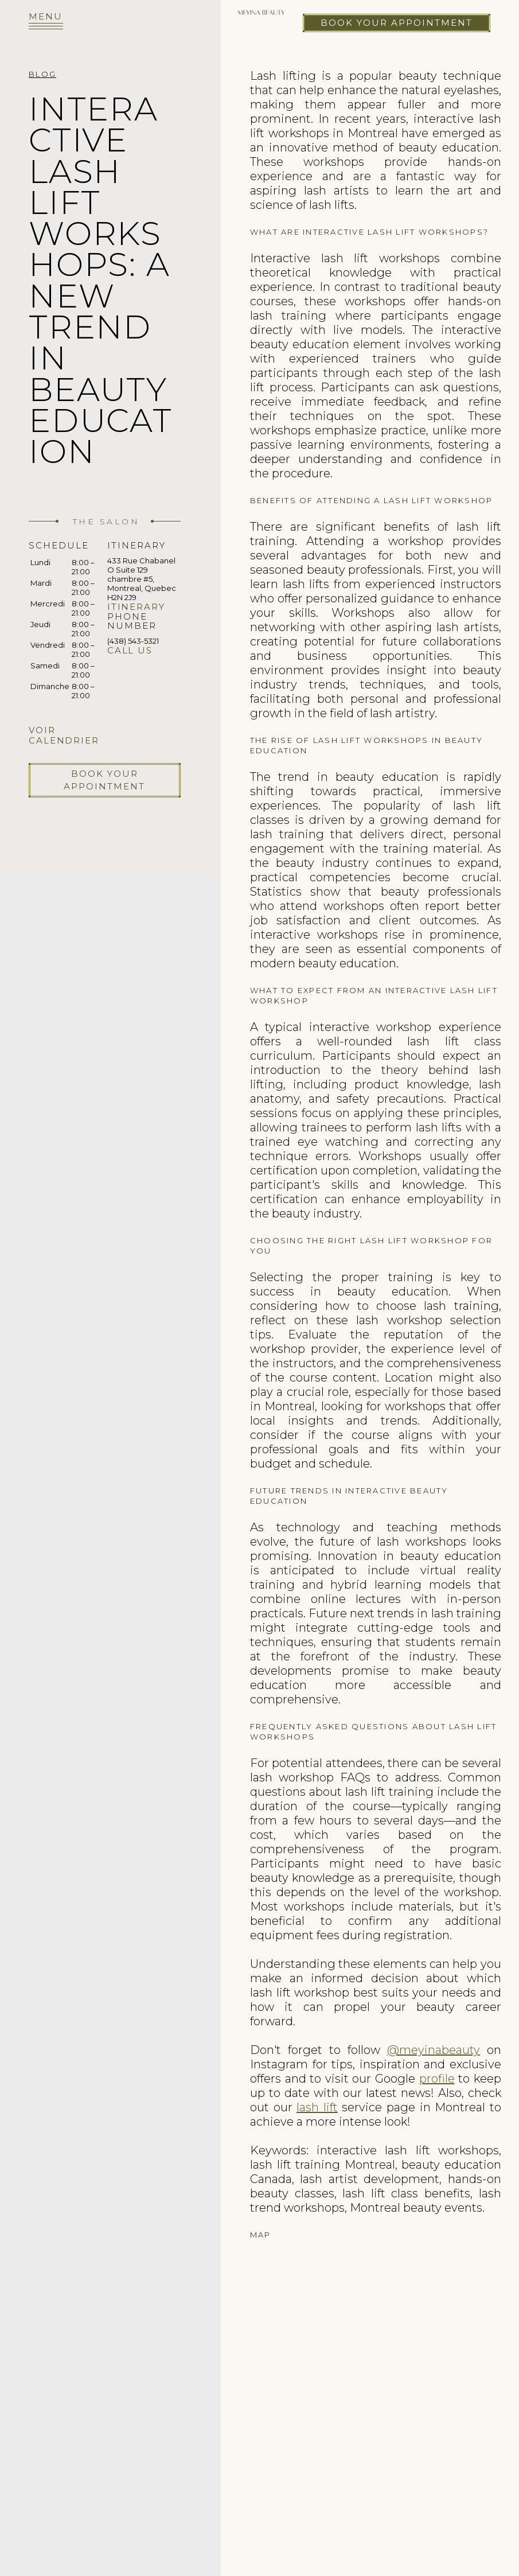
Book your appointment (397, 22)
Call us (130, 650)
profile (437, 2078)
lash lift (317, 2107)
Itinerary (136, 606)
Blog (42, 74)
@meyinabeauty (433, 2050)
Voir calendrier (64, 735)
